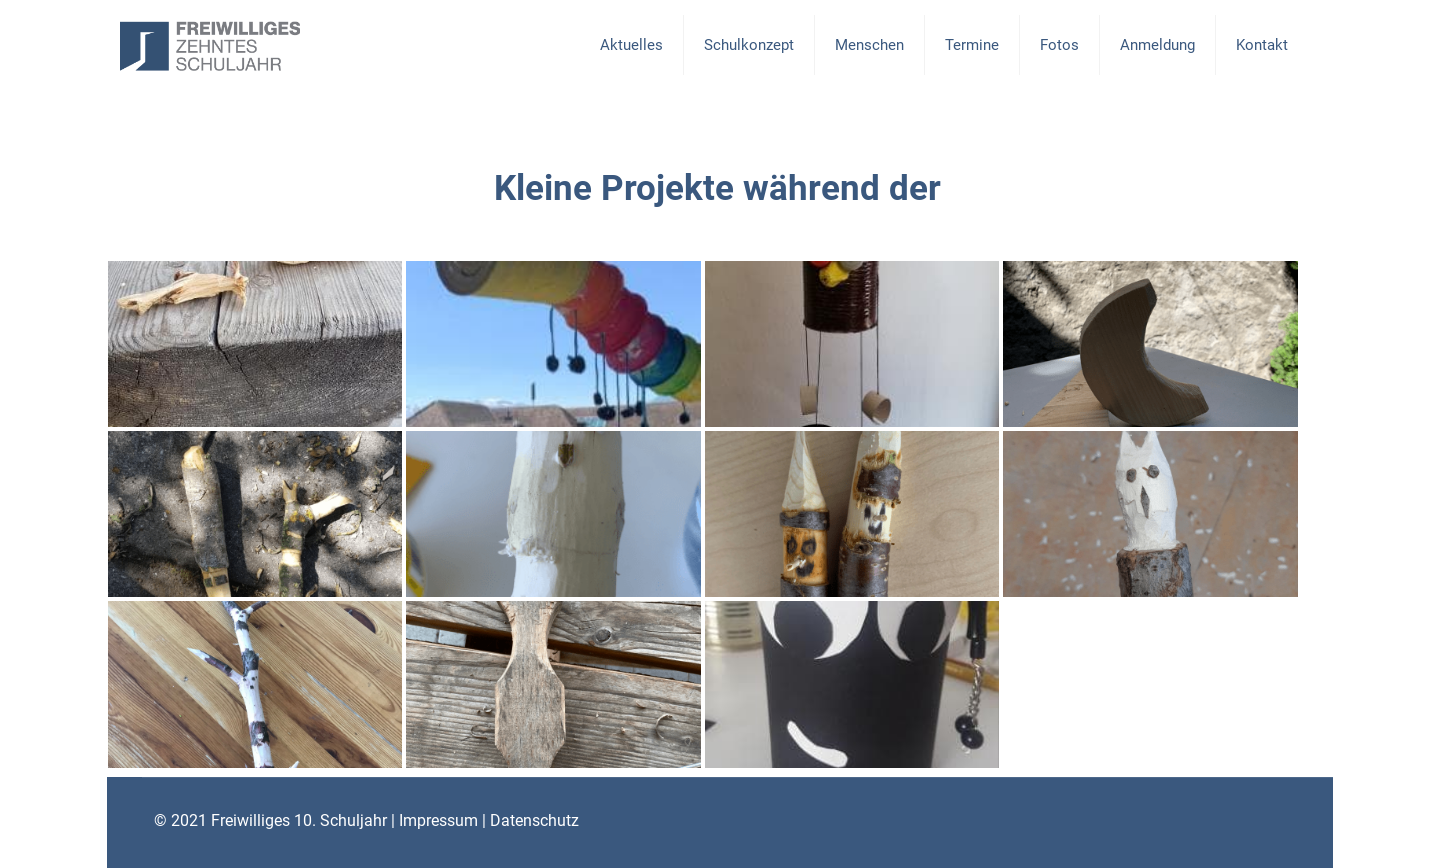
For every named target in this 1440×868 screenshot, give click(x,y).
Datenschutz (534, 820)
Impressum (438, 820)
